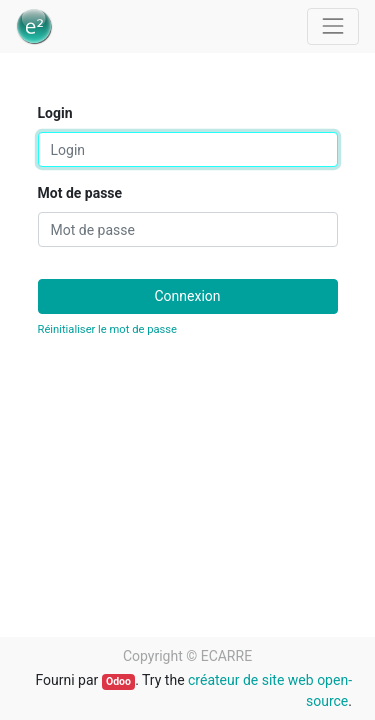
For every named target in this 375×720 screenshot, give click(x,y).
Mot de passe (80, 193)
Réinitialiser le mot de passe (108, 329)
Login (55, 113)
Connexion (187, 296)
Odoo (118, 681)
